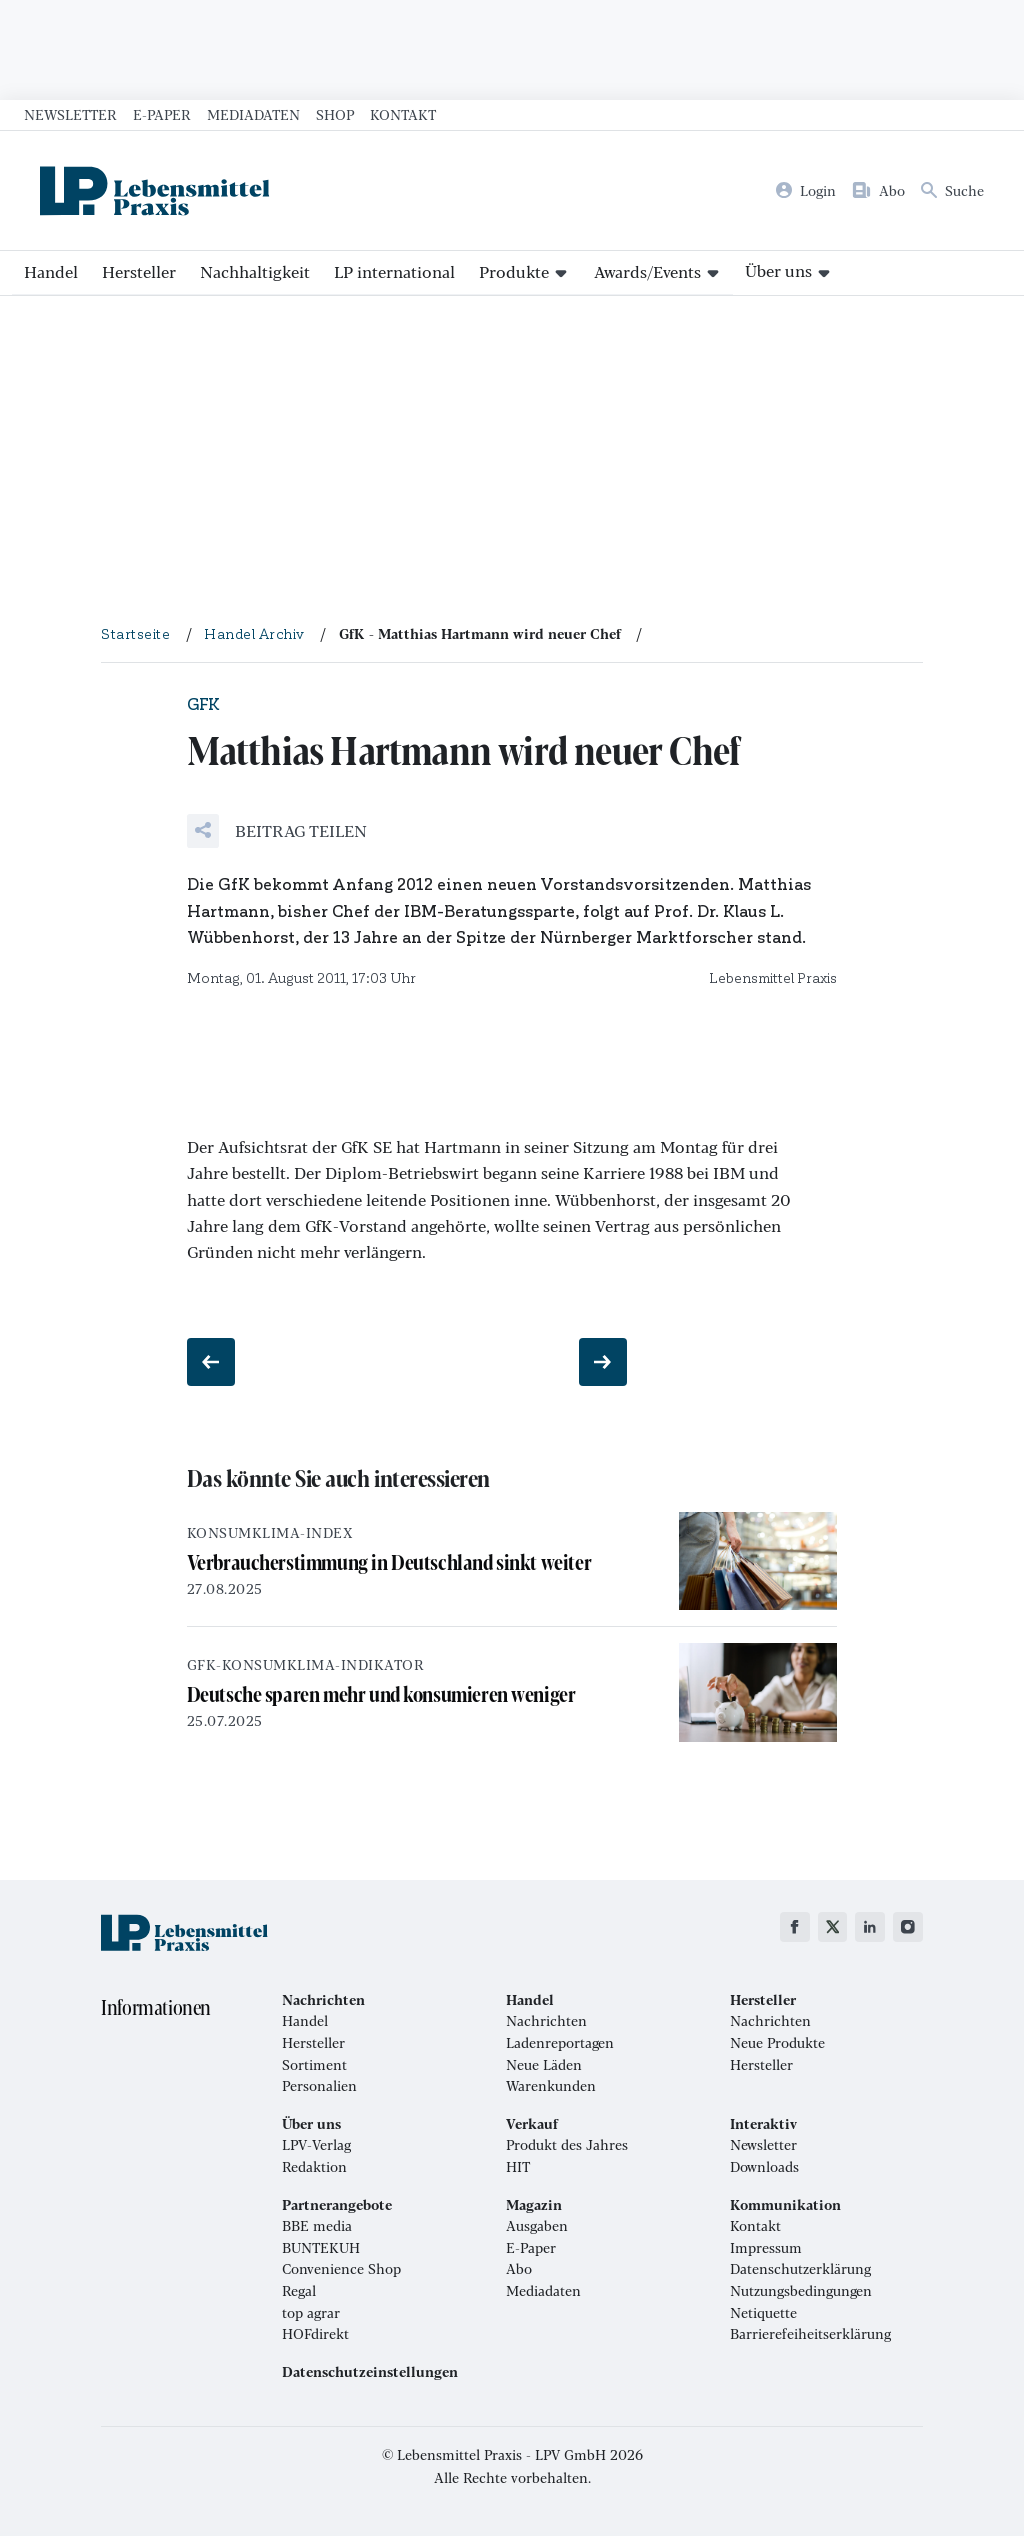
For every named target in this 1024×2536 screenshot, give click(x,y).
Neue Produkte (777, 2043)
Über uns (778, 270)
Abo (519, 2269)
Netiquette (763, 2313)
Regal (299, 2291)
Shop (335, 114)
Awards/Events (647, 271)
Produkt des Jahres (567, 2145)
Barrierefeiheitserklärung (810, 2334)
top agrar (311, 2313)
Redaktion (314, 2167)
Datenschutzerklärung (800, 2269)
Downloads (764, 2167)
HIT (518, 2167)
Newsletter (70, 114)
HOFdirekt (315, 2334)
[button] (277, 831)
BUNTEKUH (321, 2248)
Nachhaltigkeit (255, 271)
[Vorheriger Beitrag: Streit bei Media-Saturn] (211, 1362)
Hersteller (139, 271)
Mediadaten (253, 114)
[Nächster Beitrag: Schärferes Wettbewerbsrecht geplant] (603, 1362)
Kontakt (403, 114)
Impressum (766, 2248)
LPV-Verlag (316, 2145)
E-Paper (162, 114)
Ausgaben (537, 2226)
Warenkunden (551, 2086)
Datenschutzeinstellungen (370, 2372)
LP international (394, 271)
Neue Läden (544, 2065)
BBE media (317, 2226)
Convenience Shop (341, 2269)
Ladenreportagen (560, 2043)
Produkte (514, 271)
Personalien (319, 2086)
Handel (51, 271)
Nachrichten (546, 2021)
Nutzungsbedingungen (801, 2291)
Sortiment (314, 2065)
